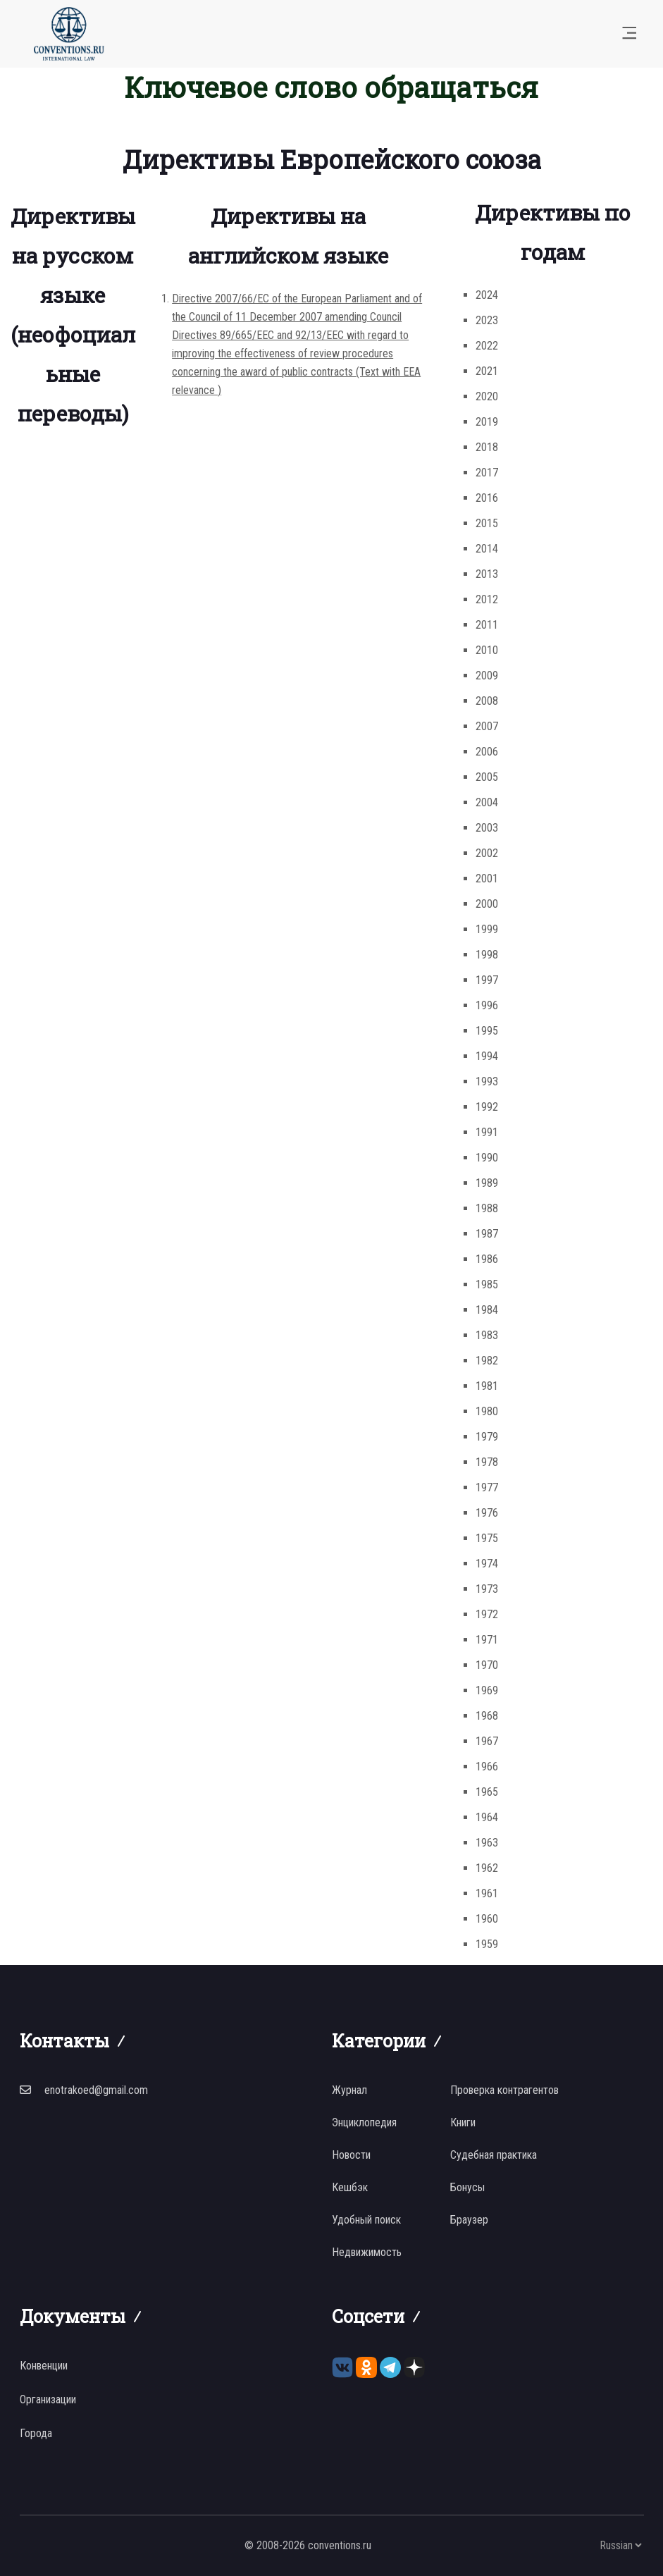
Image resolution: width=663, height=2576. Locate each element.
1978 (487, 1462)
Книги (463, 2122)
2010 (487, 650)
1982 (487, 1360)
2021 (487, 371)
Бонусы (467, 2187)
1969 (487, 1690)
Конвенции (44, 2365)
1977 (487, 1487)
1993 (487, 1081)
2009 (487, 675)
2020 (487, 396)
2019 (487, 422)
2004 (487, 802)
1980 (487, 1411)
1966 (487, 1766)
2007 (487, 726)
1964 (487, 1817)
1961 (487, 1893)
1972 (487, 1614)
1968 (487, 1716)
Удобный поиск (366, 2219)
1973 (487, 1589)
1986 (487, 1259)
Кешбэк (350, 2187)
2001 (487, 878)
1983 (487, 1335)
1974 (487, 1563)
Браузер (469, 2219)
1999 (487, 929)
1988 (487, 1208)
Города (36, 2433)
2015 (487, 523)
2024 (487, 295)
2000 (487, 904)
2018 (487, 447)
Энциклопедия (364, 2122)
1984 (487, 1310)
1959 (487, 1944)
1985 (487, 1284)
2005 (487, 777)
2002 (487, 853)
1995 (487, 1030)
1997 (487, 980)
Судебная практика (493, 2155)
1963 (487, 1842)
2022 (487, 345)
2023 (487, 320)
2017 (487, 472)
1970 (487, 1665)
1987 (487, 1233)
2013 (487, 574)
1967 (487, 1741)
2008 (487, 701)
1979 (487, 1436)
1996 (487, 1005)
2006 (487, 751)
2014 (487, 548)
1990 (487, 1157)
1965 (487, 1792)
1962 (487, 1868)
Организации (48, 2399)
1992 (487, 1107)
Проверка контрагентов (504, 2090)
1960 (487, 1918)
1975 (487, 1538)
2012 (487, 599)
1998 (487, 954)
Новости (351, 2155)
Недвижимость (367, 2252)
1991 (487, 1132)
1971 (487, 1639)
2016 (487, 498)
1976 (487, 1513)
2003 (487, 827)
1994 (487, 1056)
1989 (487, 1183)
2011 (487, 624)
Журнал (349, 2090)
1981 (487, 1386)
